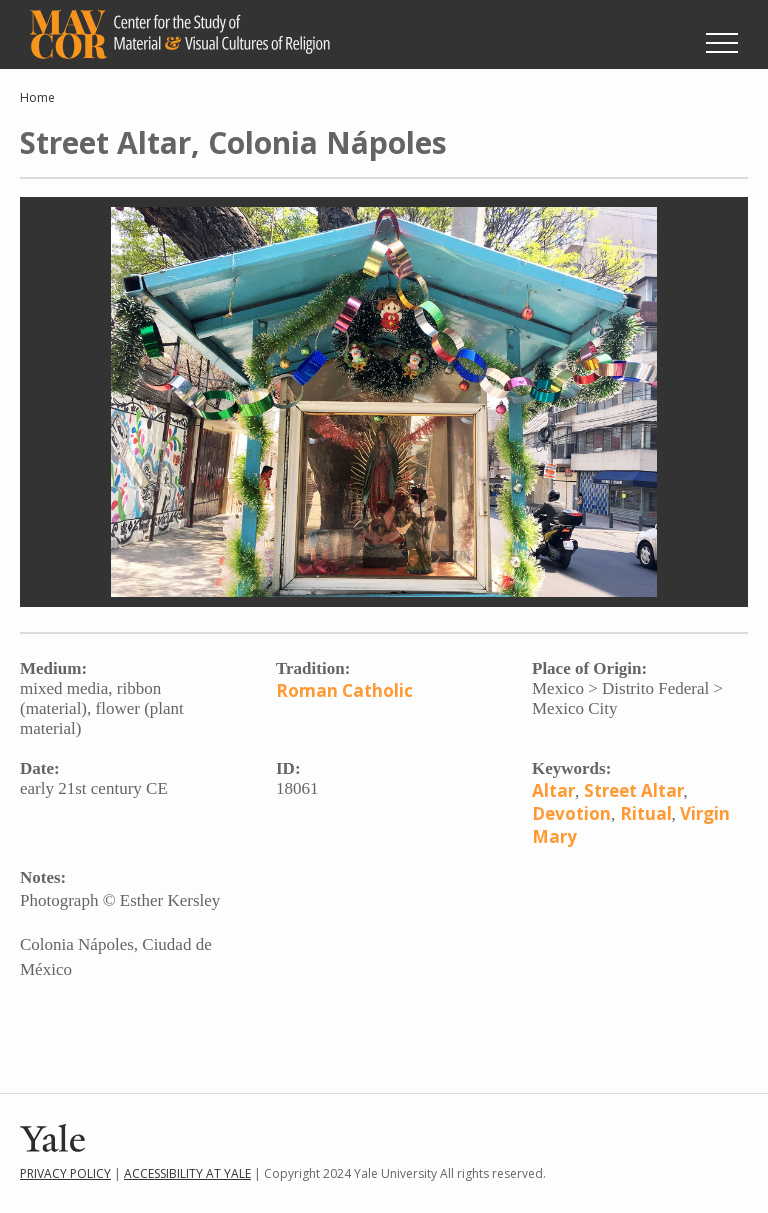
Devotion (571, 813)
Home (37, 97)
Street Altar (634, 790)
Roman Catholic (344, 690)
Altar (553, 790)
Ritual (646, 813)
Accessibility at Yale (187, 1173)
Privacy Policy (65, 1173)
